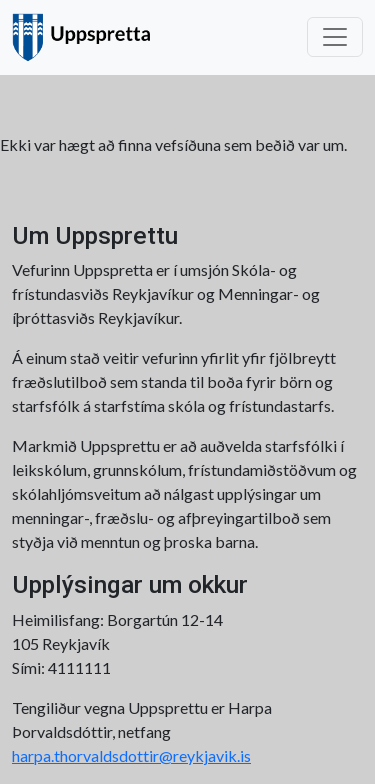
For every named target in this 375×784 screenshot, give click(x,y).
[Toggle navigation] (335, 37)
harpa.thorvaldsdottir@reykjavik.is (131, 755)
